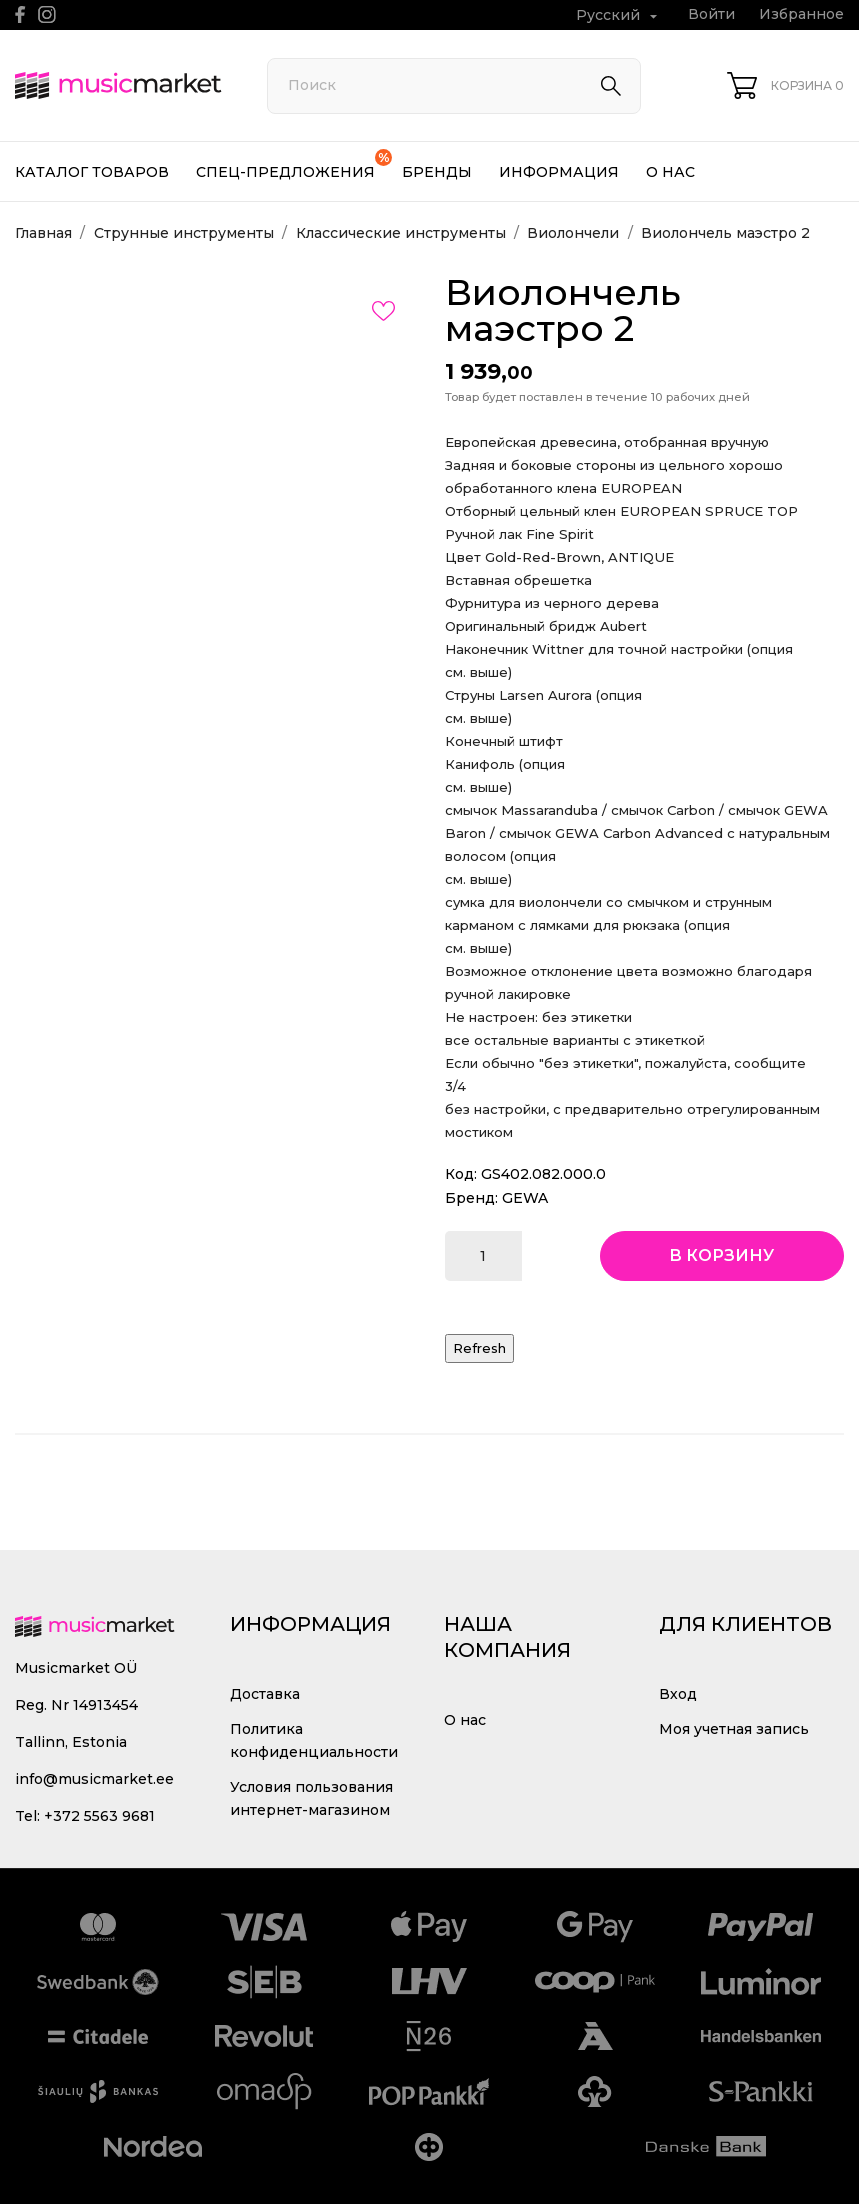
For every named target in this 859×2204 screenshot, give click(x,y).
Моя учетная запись (734, 1729)
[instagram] (47, 14)
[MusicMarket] (118, 86)
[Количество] (483, 1256)
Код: (461, 1174)
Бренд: (471, 1198)
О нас (670, 172)
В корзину (721, 1255)
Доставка (265, 1694)
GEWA (525, 1198)
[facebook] (20, 14)
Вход (678, 1694)
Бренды (437, 172)
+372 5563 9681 (99, 1816)
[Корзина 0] (785, 85)
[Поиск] (453, 86)
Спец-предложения (294, 165)
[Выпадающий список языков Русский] (619, 15)
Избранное (801, 14)
